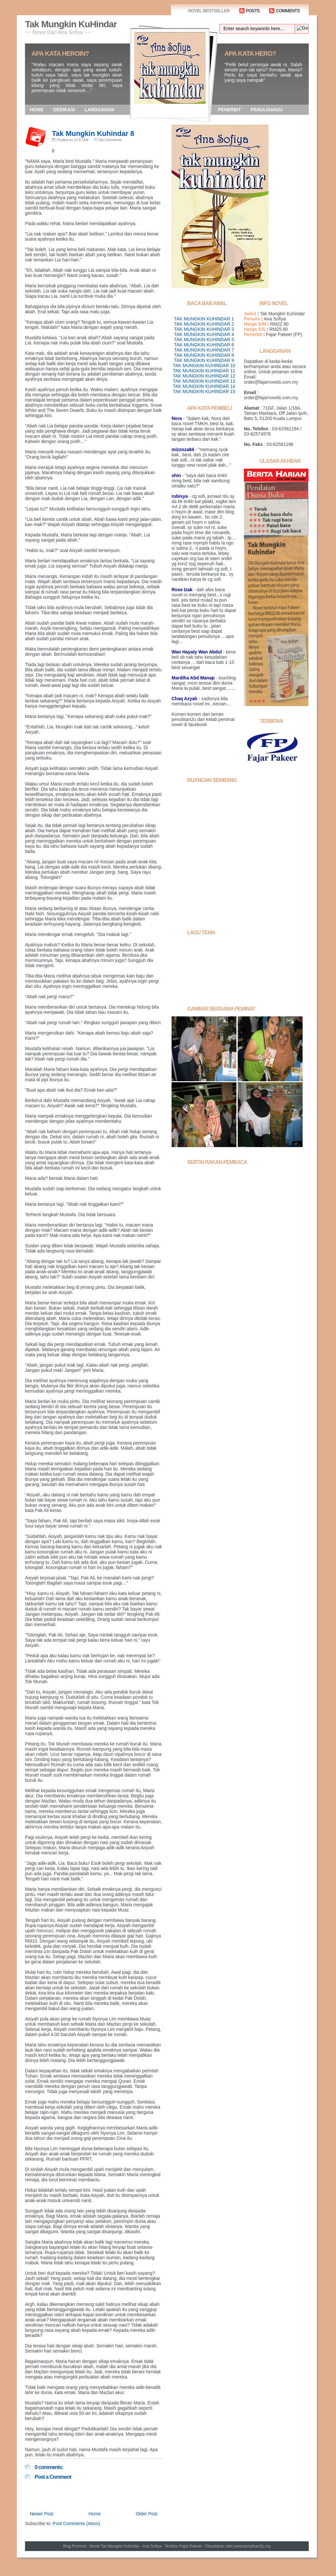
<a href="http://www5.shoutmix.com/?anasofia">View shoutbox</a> (240, 852)
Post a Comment (53, 2477)
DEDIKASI (64, 109)
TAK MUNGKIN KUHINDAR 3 (204, 329)
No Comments (110, 140)
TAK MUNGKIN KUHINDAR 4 (204, 334)
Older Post (146, 2513)
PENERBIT (229, 109)
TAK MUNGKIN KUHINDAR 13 (204, 381)
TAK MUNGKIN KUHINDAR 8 (204, 355)
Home (95, 2513)
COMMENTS (288, 10)
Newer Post (41, 2513)
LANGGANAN (99, 109)
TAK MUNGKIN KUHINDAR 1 (204, 318)
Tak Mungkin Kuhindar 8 (93, 133)
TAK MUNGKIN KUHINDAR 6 (204, 344)
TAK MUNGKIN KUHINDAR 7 (204, 350)
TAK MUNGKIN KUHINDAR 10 (204, 365)
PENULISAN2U (267, 109)
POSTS (252, 10)
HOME (36, 109)
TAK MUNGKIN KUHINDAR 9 (204, 360)
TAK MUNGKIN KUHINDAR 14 (204, 386)
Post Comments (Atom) (76, 2523)
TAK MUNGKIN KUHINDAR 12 (204, 375)
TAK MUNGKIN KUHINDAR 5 (204, 339)
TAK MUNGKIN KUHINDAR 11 (204, 370)
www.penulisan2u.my (252, 2546)
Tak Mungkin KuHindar (71, 24)
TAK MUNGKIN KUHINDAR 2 (204, 324)
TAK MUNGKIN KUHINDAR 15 (204, 391)
